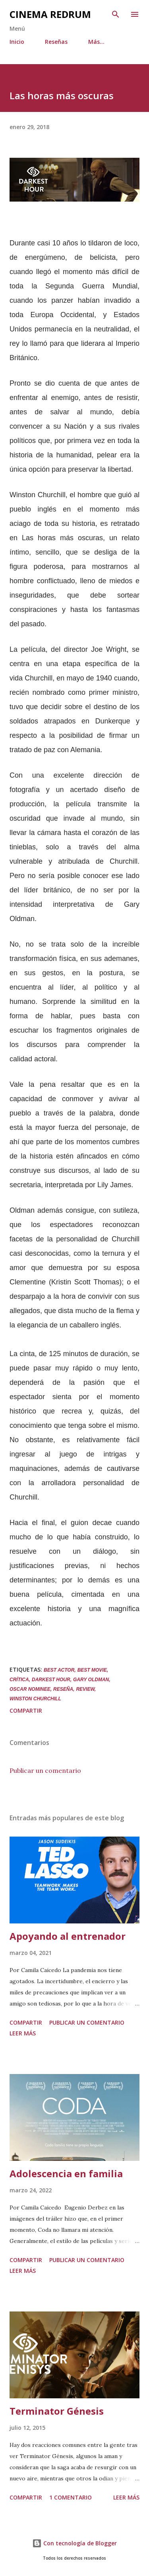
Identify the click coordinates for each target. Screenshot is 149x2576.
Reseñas (56, 41)
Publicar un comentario (45, 1770)
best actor (59, 1670)
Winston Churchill (35, 1699)
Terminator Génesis (57, 2410)
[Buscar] (115, 14)
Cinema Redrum (50, 14)
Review (85, 1689)
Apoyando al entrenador (68, 1936)
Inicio (17, 41)
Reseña (63, 1689)
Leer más (23, 2033)
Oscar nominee (30, 1689)
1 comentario (70, 2497)
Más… (96, 41)
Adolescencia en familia (66, 2173)
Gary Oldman (91, 1679)
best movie (92, 1670)
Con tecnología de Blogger (74, 2543)
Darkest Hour (51, 1679)
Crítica (19, 1679)
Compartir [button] (26, 1710)
